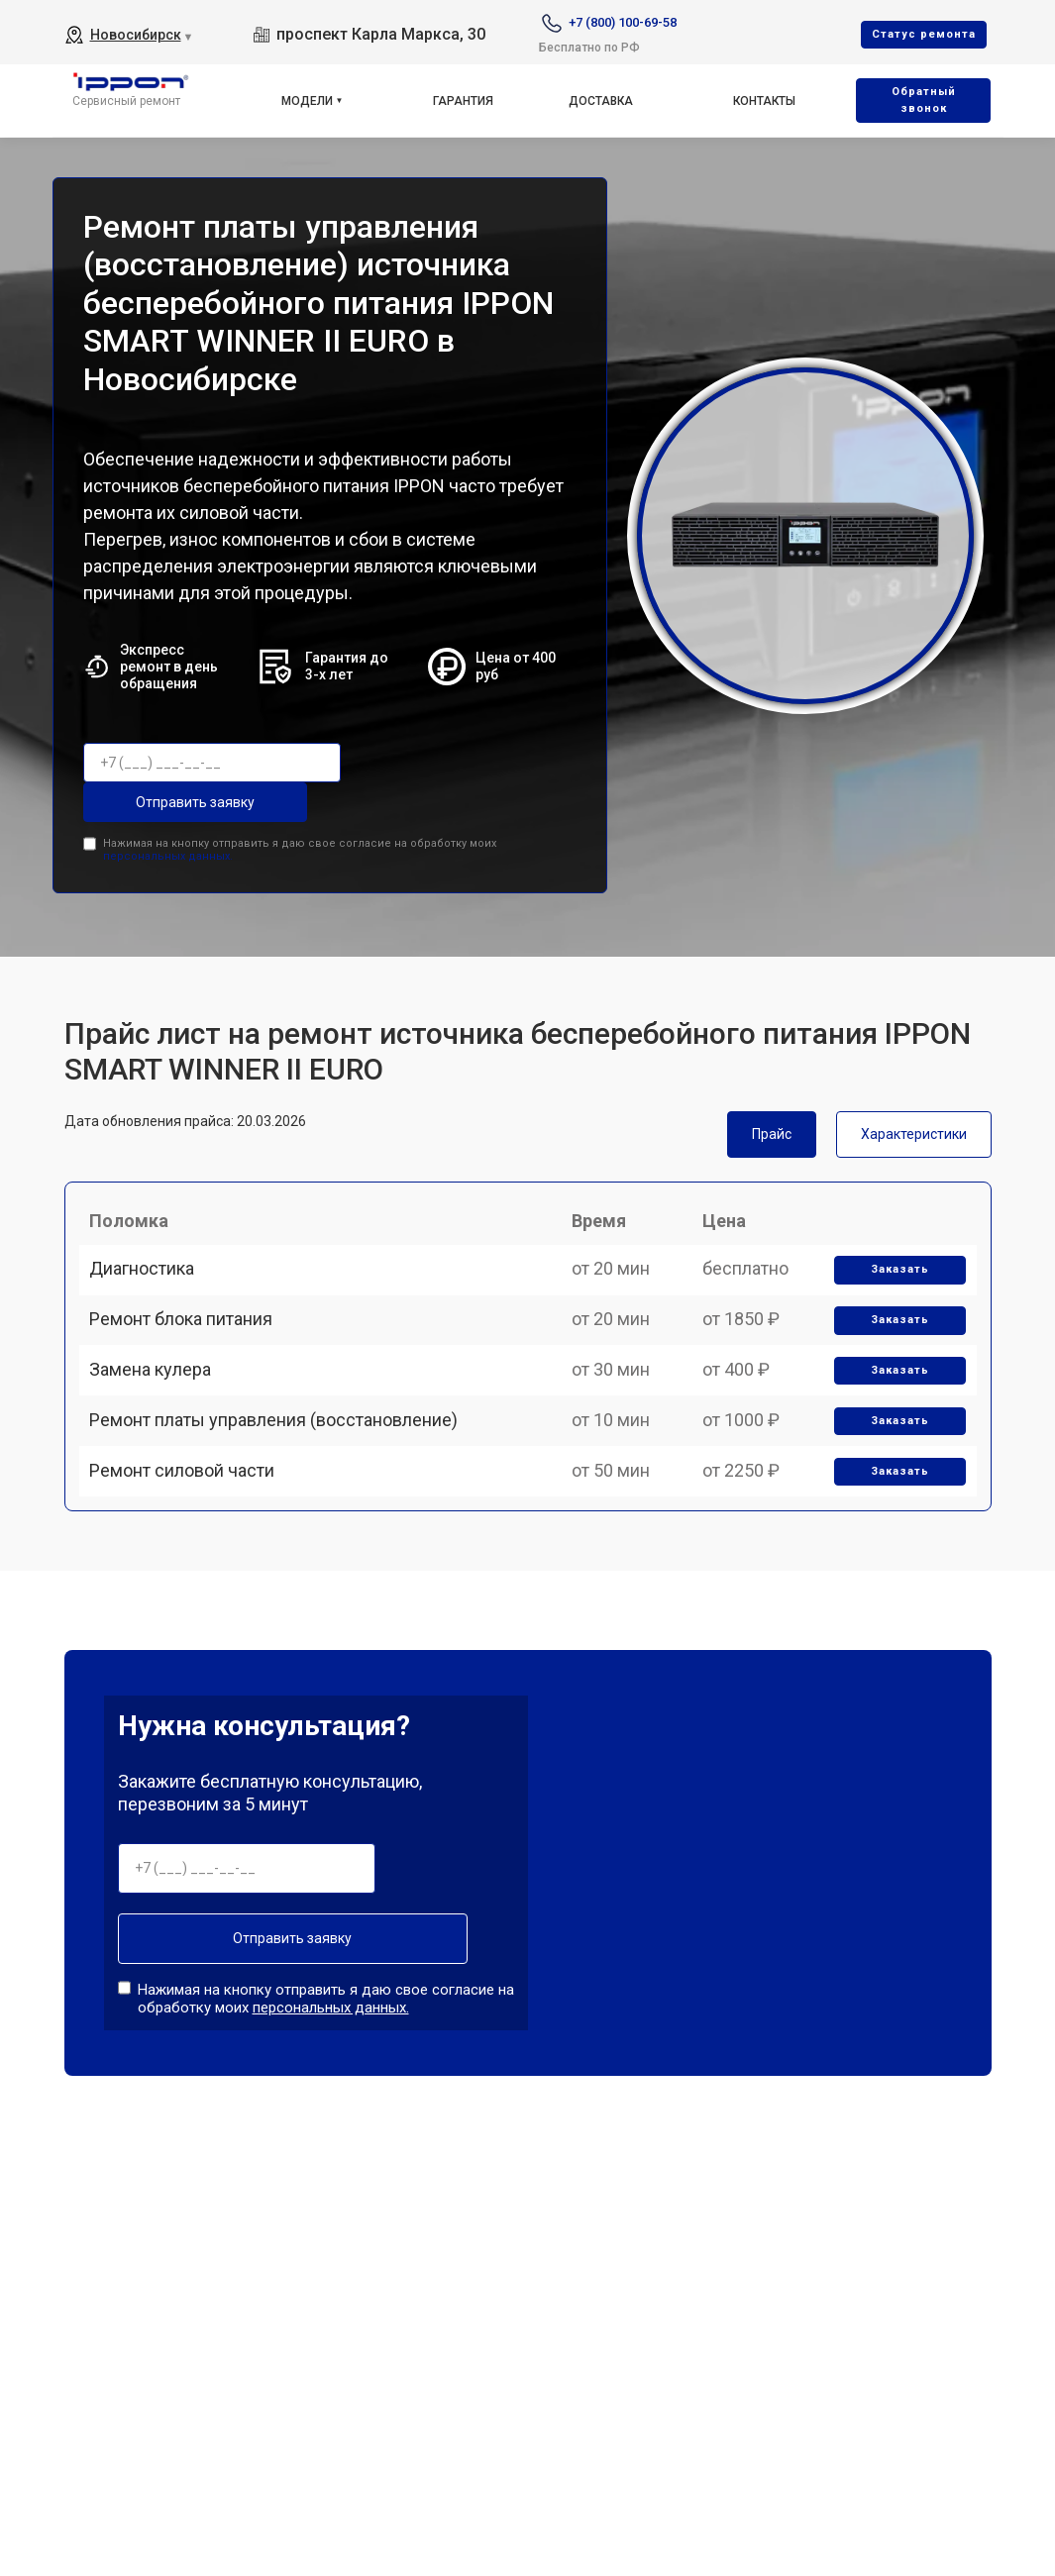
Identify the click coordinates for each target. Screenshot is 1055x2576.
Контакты (764, 101)
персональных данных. (168, 810)
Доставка (601, 101)
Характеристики (914, 1088)
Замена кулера (160, 1388)
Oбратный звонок (924, 100)
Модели (307, 101)
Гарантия (463, 101)
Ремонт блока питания (190, 1319)
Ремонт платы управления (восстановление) (283, 1457)
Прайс (771, 1088)
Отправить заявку (438, 763)
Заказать (892, 1251)
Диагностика (151, 1250)
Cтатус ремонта (924, 34)
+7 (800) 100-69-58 (623, 22)
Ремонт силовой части (191, 1525)
